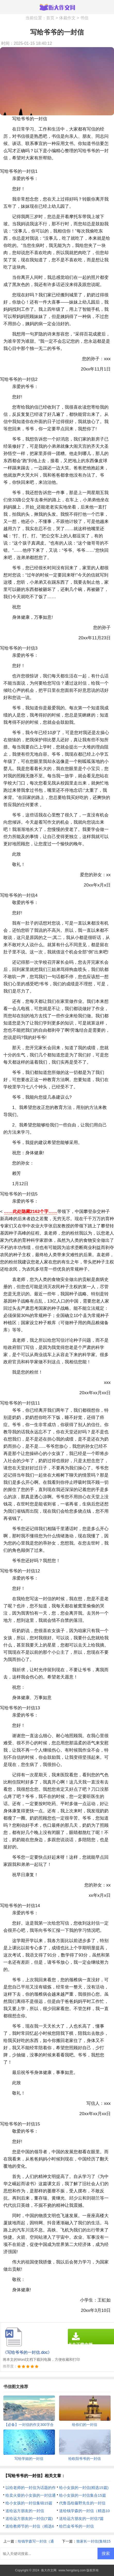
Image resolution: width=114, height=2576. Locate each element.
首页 (50, 18)
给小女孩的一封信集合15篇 (82, 2495)
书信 (84, 18)
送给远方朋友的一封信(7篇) (29, 2518)
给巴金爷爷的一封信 (76, 2526)
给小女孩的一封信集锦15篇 (28, 2503)
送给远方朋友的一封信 (24, 2511)
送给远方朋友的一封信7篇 (81, 2518)
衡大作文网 (48, 2570)
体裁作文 (67, 18)
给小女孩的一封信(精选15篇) (84, 2487)
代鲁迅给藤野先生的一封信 (82, 2503)
